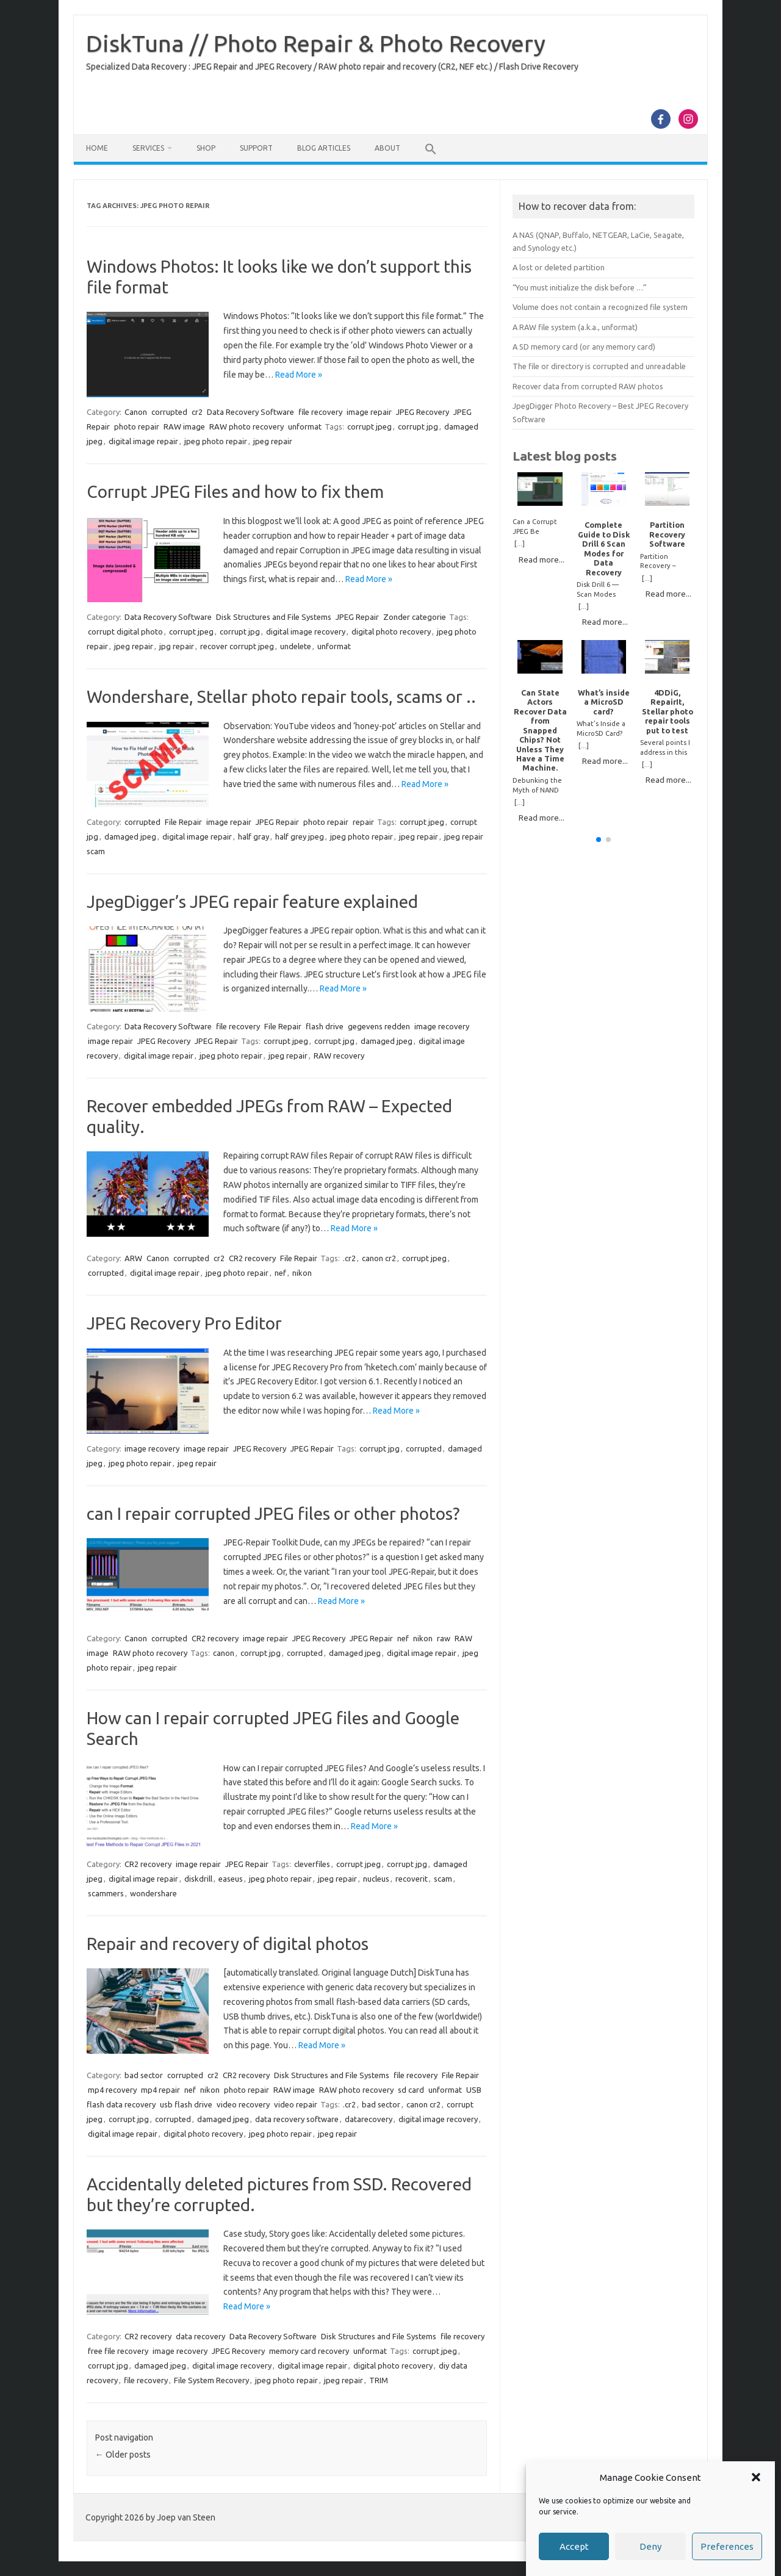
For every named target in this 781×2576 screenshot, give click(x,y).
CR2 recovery (252, 1258)
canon (223, 1653)
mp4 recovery (112, 2089)
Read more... (541, 559)
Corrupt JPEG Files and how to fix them (235, 491)
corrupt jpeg (369, 426)
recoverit (411, 1878)
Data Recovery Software (250, 412)
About (387, 148)
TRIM (378, 2380)
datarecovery (368, 2119)
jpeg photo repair (215, 441)
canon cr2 (379, 1258)
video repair (295, 2104)
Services (148, 148)
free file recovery (118, 2351)
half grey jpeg (299, 836)
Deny (650, 2546)
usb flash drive (186, 2104)
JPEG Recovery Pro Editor (184, 1323)
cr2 (197, 412)
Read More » (298, 375)
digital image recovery (305, 631)
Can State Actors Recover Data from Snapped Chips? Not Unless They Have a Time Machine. (540, 730)
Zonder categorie (414, 617)
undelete (295, 646)
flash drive (325, 1026)
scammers (106, 1893)
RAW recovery (339, 1055)
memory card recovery (309, 2351)
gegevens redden (379, 1026)
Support (256, 148)
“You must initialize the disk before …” (580, 287)
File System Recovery (211, 2380)
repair (363, 822)
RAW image (184, 426)
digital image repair (143, 441)
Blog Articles (323, 148)
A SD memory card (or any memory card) (584, 346)
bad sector (143, 2075)
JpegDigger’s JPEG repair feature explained (252, 901)
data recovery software (297, 2119)
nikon (302, 1272)
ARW (133, 1258)
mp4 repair (160, 2089)
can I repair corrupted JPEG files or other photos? (273, 1513)
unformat (305, 426)
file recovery (320, 412)
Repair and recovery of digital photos (228, 1943)
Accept (574, 2546)
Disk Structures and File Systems (273, 617)
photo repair (136, 426)
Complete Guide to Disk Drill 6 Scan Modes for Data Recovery (604, 548)
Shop (205, 148)
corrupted (169, 412)
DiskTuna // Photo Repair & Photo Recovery (315, 43)
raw (443, 1638)
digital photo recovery (391, 631)
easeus (230, 1878)
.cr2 (349, 1258)
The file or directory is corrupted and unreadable (599, 366)
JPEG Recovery (422, 412)
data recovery (200, 2336)
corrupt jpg (418, 426)
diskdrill (198, 1878)
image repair (369, 412)
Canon (135, 412)
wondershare (153, 1893)
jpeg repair (272, 441)
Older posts (123, 2454)
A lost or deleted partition (559, 267)
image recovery (441, 1026)
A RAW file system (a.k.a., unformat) (575, 327)
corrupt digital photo (125, 631)
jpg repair (176, 646)
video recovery (243, 2104)
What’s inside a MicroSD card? (604, 702)
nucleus (376, 1878)
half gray (253, 836)
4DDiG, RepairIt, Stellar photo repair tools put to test (667, 711)
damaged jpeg (130, 836)
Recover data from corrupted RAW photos (588, 386)
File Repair (183, 822)
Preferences (727, 2546)
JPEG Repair (357, 617)
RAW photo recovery (246, 426)
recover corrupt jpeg (237, 646)
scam (443, 1878)
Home (97, 148)
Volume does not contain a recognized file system (600, 307)
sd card (411, 2089)
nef (280, 1272)
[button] (756, 2477)
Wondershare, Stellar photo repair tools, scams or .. (281, 696)
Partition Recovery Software (667, 534)
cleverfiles (312, 1864)
